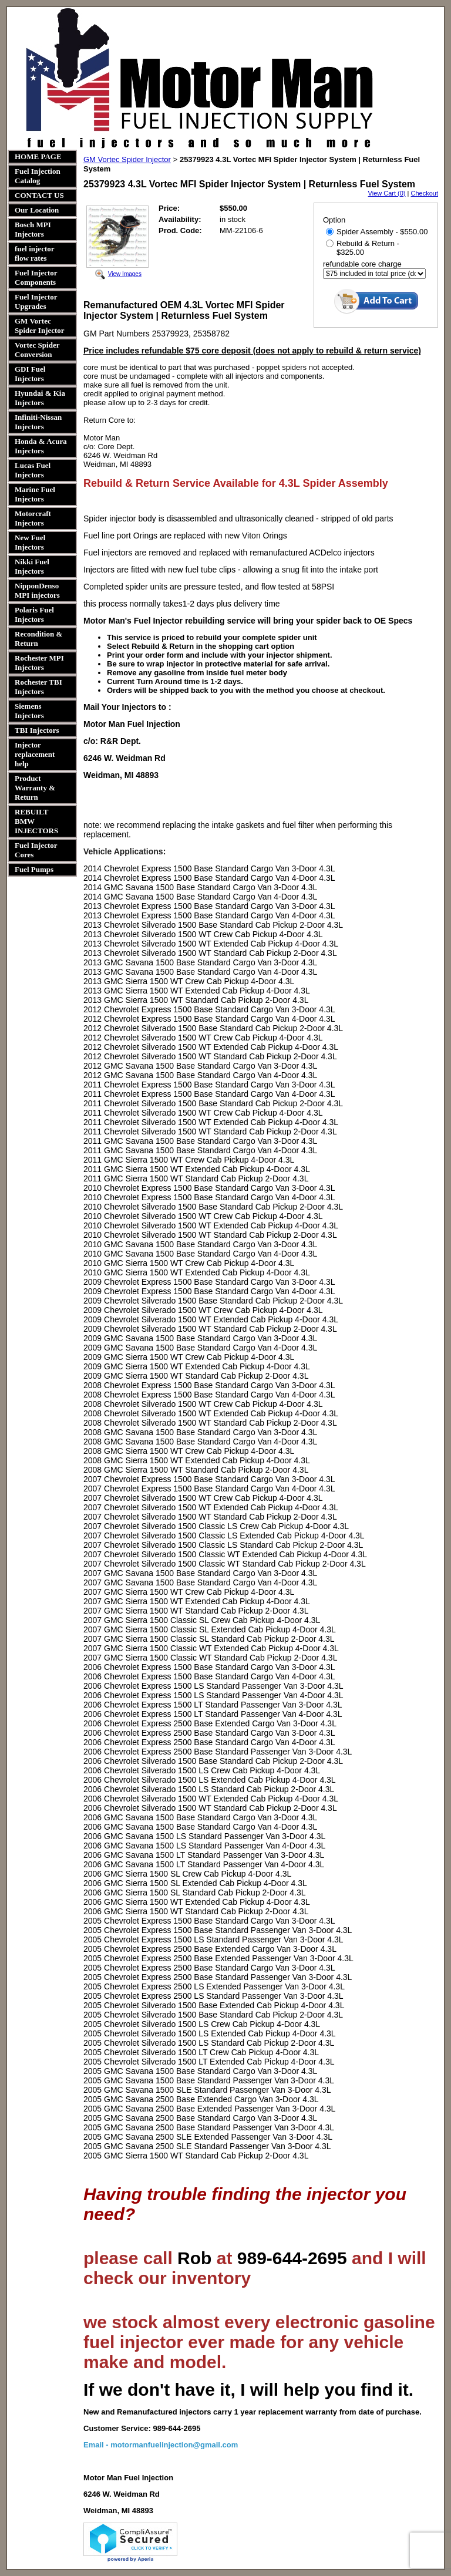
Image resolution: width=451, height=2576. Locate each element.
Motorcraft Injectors (33, 518)
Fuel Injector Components (36, 277)
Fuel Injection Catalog (37, 176)
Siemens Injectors (29, 711)
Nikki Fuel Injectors (32, 566)
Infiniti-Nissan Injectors (38, 422)
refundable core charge (362, 264)
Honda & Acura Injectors (41, 446)
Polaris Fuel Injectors (34, 614)
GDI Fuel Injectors (30, 374)
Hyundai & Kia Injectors (40, 398)
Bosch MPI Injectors (33, 229)
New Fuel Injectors (30, 542)
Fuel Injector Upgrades (36, 301)
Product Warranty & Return (35, 788)
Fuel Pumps (34, 869)
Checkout (424, 193)
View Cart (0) (387, 193)
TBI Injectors (37, 730)
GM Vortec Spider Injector (40, 325)
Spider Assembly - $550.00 (377, 231)
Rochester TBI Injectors (38, 687)
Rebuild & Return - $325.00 (362, 248)
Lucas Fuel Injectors (33, 470)
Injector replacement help (35, 754)
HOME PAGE (38, 156)
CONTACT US (39, 195)
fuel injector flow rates (34, 253)
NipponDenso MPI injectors (37, 590)
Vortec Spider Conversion (37, 350)
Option (334, 219)
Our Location (37, 210)
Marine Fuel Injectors (35, 494)
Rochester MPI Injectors (39, 663)
